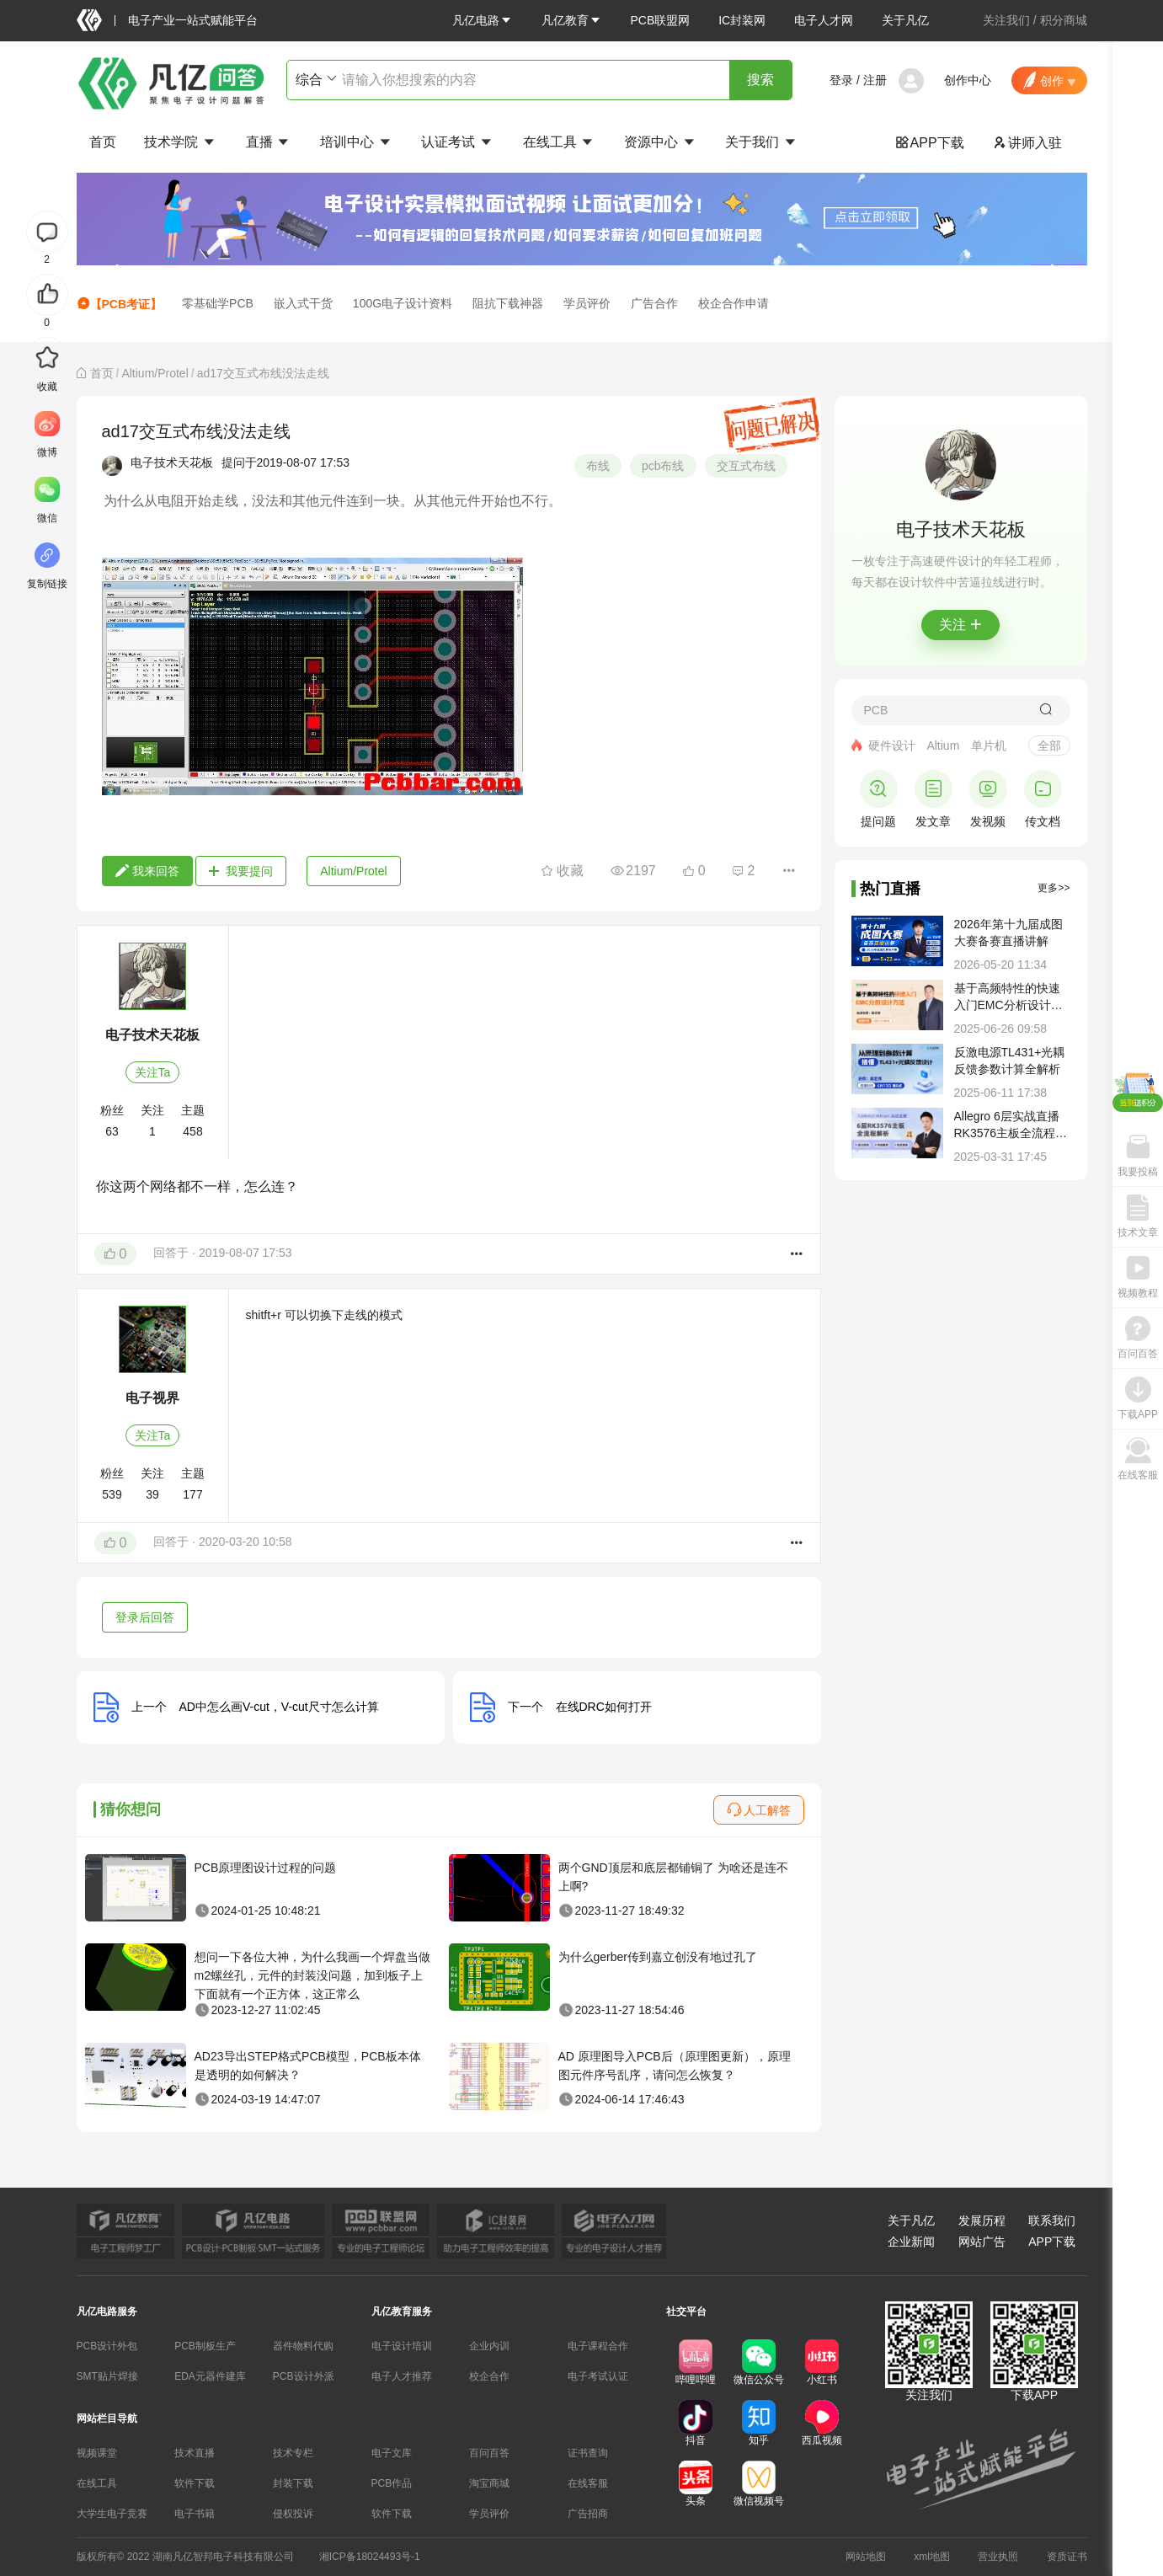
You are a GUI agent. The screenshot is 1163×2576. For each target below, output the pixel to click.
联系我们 (1051, 2220)
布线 (598, 466)
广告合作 (654, 303)
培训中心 (356, 142)
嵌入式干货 (303, 303)
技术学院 (180, 142)
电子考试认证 (598, 2376)
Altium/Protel (154, 373)
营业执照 (998, 2557)
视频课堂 (97, 2453)
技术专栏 (293, 2453)
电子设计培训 (401, 2346)
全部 (1049, 745)
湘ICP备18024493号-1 (369, 2557)
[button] (482, 20)
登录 (841, 80)
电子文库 (391, 2453)
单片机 (988, 745)
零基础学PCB (217, 303)
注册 (875, 80)
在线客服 (588, 2483)
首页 (102, 142)
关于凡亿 (905, 20)
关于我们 (761, 142)
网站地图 (866, 2557)
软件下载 (194, 2483)
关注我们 (1006, 20)
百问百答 (489, 2453)
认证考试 (457, 142)
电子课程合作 (598, 2346)
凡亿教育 (571, 20)
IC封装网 (742, 20)
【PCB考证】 (120, 304)
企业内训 (489, 2346)
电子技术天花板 (172, 462)
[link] (102, 373)
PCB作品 (392, 2483)
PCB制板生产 (205, 2346)
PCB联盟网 (660, 20)
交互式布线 (746, 466)
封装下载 (293, 2483)
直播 (268, 142)
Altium (942, 745)
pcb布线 (663, 466)
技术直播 (194, 2453)
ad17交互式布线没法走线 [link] (263, 373)
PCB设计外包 (107, 2346)
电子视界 (152, 1398)
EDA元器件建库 (210, 2376)
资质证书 (1067, 2557)
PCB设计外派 (303, 2376)
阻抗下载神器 (507, 303)
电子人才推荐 (401, 2376)
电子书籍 (194, 2514)
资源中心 (660, 142)
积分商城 (1063, 20)
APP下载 (929, 143)
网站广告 (982, 2241)
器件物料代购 (303, 2346)
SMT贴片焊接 (107, 2376)
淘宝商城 (489, 2483)
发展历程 (982, 2220)
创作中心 (967, 80)
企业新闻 (911, 2241)
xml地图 (932, 2557)
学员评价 (587, 303)
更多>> (1054, 888)
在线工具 (559, 142)
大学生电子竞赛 (112, 2514)
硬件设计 (891, 745)
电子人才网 (823, 20)
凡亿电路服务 (107, 2311)
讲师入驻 (1027, 143)
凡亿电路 (482, 20)
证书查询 (588, 2453)
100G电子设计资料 (402, 303)
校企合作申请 (733, 303)
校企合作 (489, 2376)
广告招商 (588, 2514)
